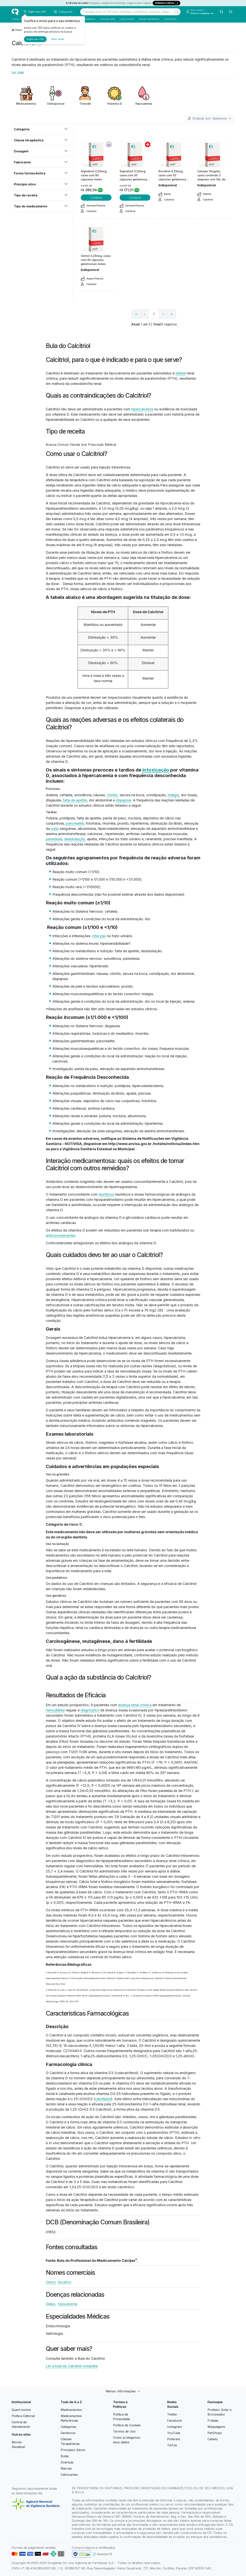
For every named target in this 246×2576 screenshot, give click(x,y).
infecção (99, 936)
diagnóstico (90, 1710)
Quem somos (21, 2410)
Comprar (96, 197)
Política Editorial (23, 2416)
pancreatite (75, 823)
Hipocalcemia (67, 2304)
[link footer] (81, 2554)
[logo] (15, 11)
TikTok (172, 2445)
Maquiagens (216, 2427)
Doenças (67, 2462)
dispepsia (123, 800)
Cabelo (213, 2439)
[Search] (176, 12)
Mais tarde (57, 39)
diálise (180, 373)
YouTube (173, 2433)
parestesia (54, 839)
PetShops (215, 2433)
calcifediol (103, 2099)
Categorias (68, 2427)
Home (19, 29)
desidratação (74, 839)
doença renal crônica (135, 1705)
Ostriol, (51, 2282)
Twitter (172, 2414)
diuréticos (106, 1194)
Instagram (174, 2427)
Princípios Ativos (73, 2450)
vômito (112, 795)
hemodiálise (55, 1710)
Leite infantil (126, 18)
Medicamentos (71, 2410)
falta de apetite (75, 800)
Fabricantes (69, 2475)
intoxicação (155, 770)
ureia (55, 829)
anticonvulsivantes (60, 1235)
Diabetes (89, 18)
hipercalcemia (142, 409)
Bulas (65, 2456)
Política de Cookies (127, 2425)
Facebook (174, 2420)
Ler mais (18, 72)
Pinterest (173, 2439)
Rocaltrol (64, 2282)
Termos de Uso (124, 2431)
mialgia (173, 795)
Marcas (66, 2468)
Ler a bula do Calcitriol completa (72, 2366)
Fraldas (213, 2420)
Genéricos (170, 18)
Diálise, (51, 2304)
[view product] (96, 154)
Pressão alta (107, 18)
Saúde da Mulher (149, 18)
